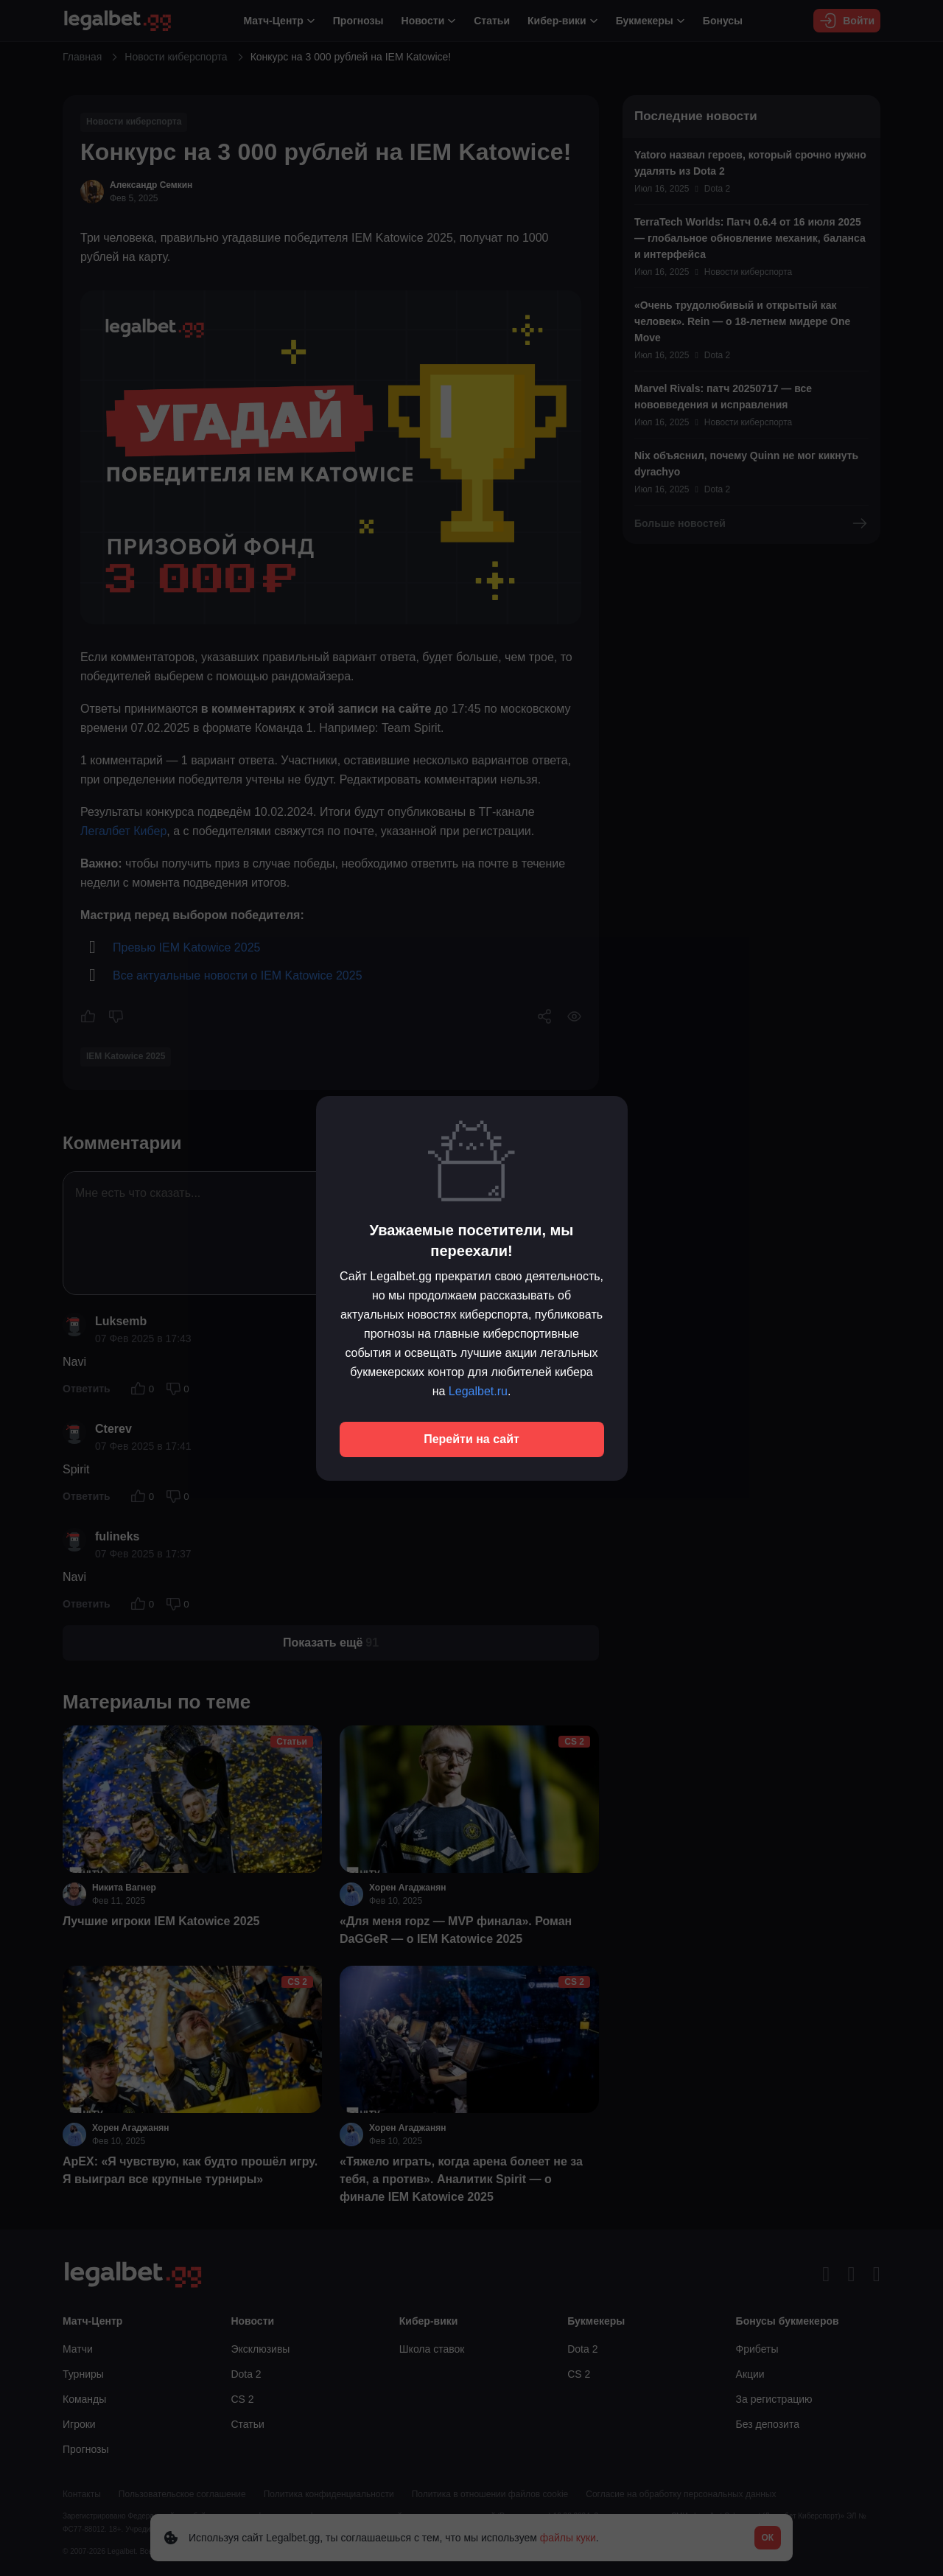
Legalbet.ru (478, 1391)
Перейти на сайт (471, 1439)
